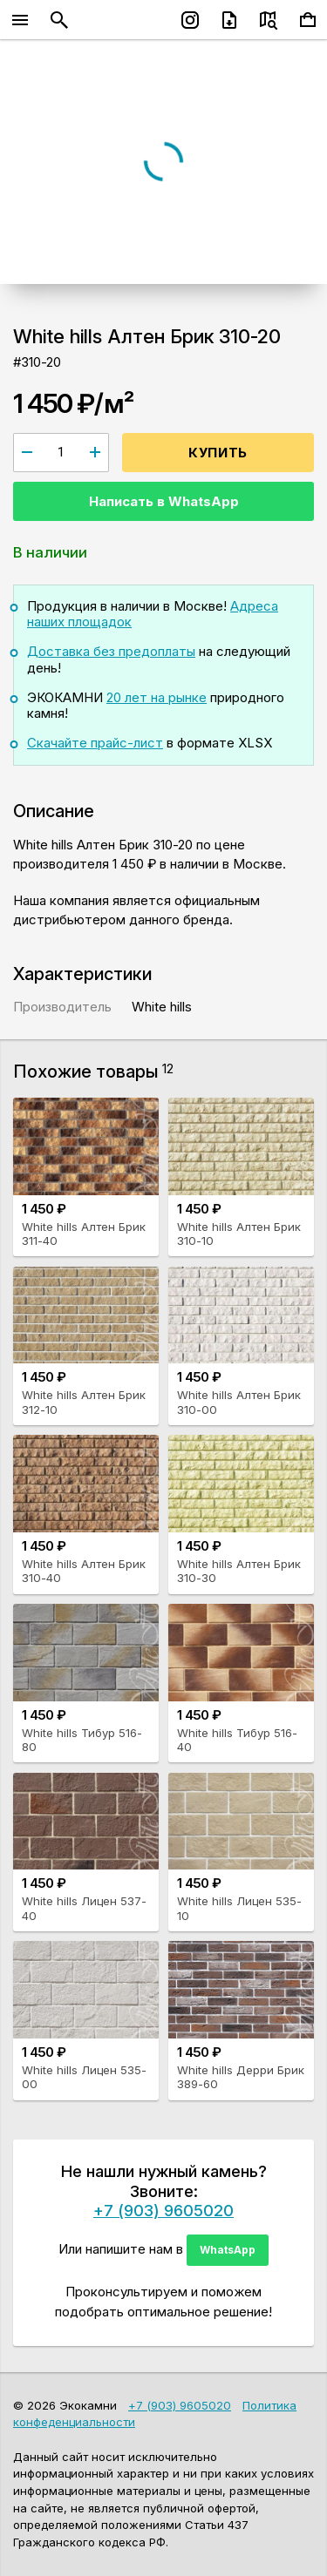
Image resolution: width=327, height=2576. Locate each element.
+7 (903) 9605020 (163, 2210)
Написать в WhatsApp (164, 501)
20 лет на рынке (156, 697)
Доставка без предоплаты (111, 651)
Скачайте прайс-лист (95, 742)
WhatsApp (227, 2249)
